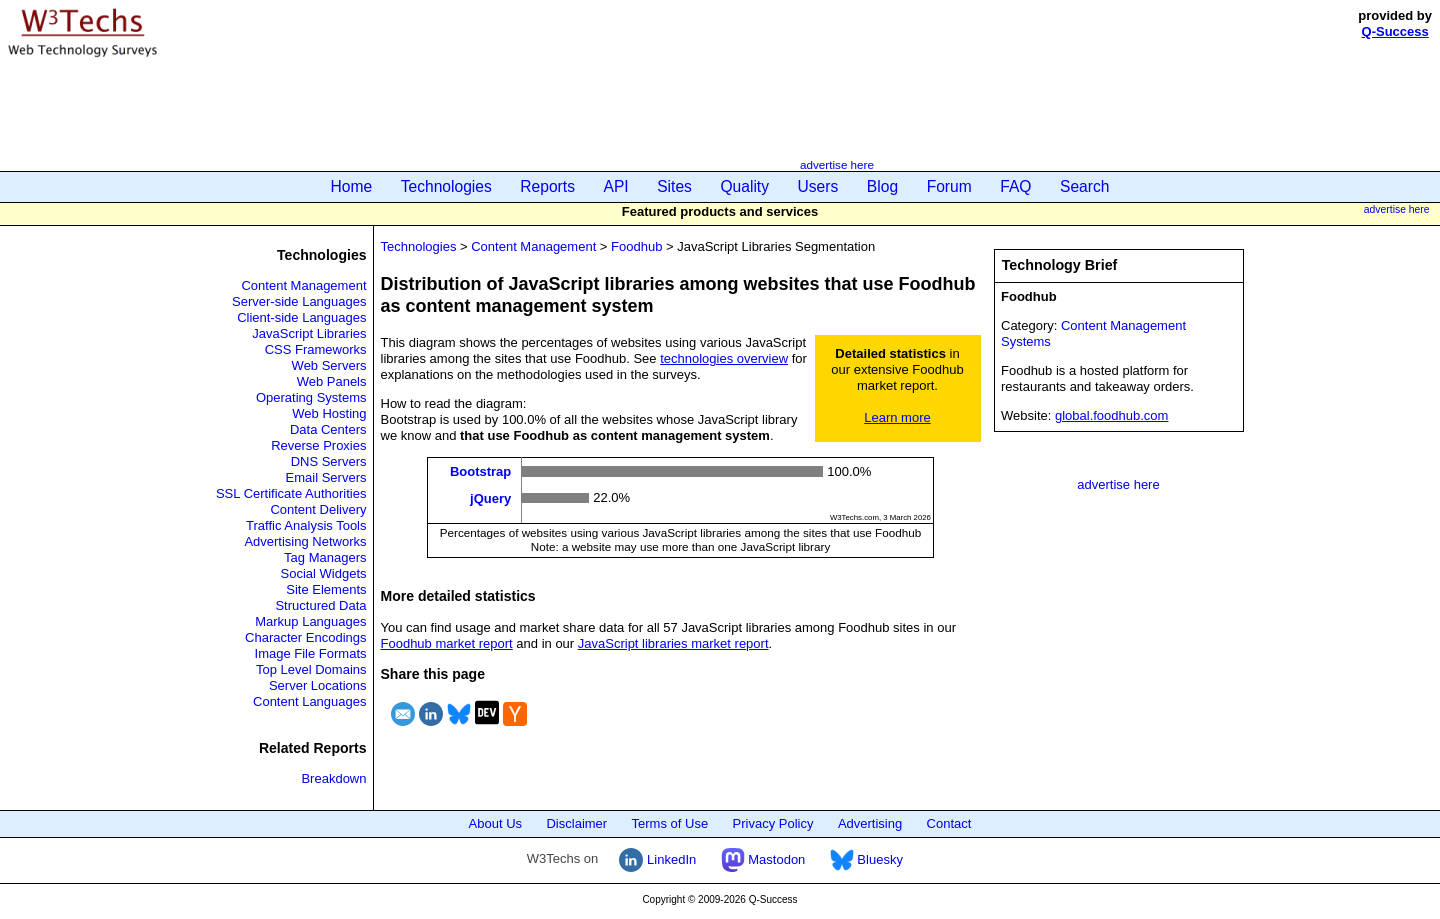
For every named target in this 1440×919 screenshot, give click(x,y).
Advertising (870, 823)
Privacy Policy (773, 823)
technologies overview (724, 358)
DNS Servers (329, 461)
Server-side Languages (299, 301)
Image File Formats (311, 653)
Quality (744, 186)
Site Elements (326, 589)
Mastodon (763, 859)
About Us (495, 823)
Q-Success (1395, 31)
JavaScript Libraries (309, 333)
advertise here (837, 164)
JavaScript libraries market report (673, 643)
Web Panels (332, 381)
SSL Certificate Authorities (291, 493)
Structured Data (320, 605)
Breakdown (333, 778)
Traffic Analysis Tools (306, 525)
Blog (882, 186)
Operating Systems (311, 397)
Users (818, 186)
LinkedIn (657, 859)
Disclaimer (576, 823)
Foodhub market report (447, 643)
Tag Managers (325, 557)
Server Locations (318, 685)
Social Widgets (324, 573)
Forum (949, 186)
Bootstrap (480, 471)
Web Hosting (329, 413)
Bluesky (866, 859)
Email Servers (326, 477)
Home (352, 186)
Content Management (303, 285)
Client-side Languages (301, 317)
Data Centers (328, 429)
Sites (674, 186)
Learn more (897, 417)
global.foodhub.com (1111, 415)
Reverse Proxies (318, 445)
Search (1084, 186)
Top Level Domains (311, 669)
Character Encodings (305, 637)
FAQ (1015, 186)
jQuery (490, 497)
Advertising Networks (305, 541)
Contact (949, 823)
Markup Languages (310, 621)
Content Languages (309, 701)
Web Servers (329, 365)
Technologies (446, 186)
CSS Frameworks (316, 349)
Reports (547, 186)
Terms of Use (670, 823)
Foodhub (636, 246)
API (616, 186)
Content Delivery (318, 509)
